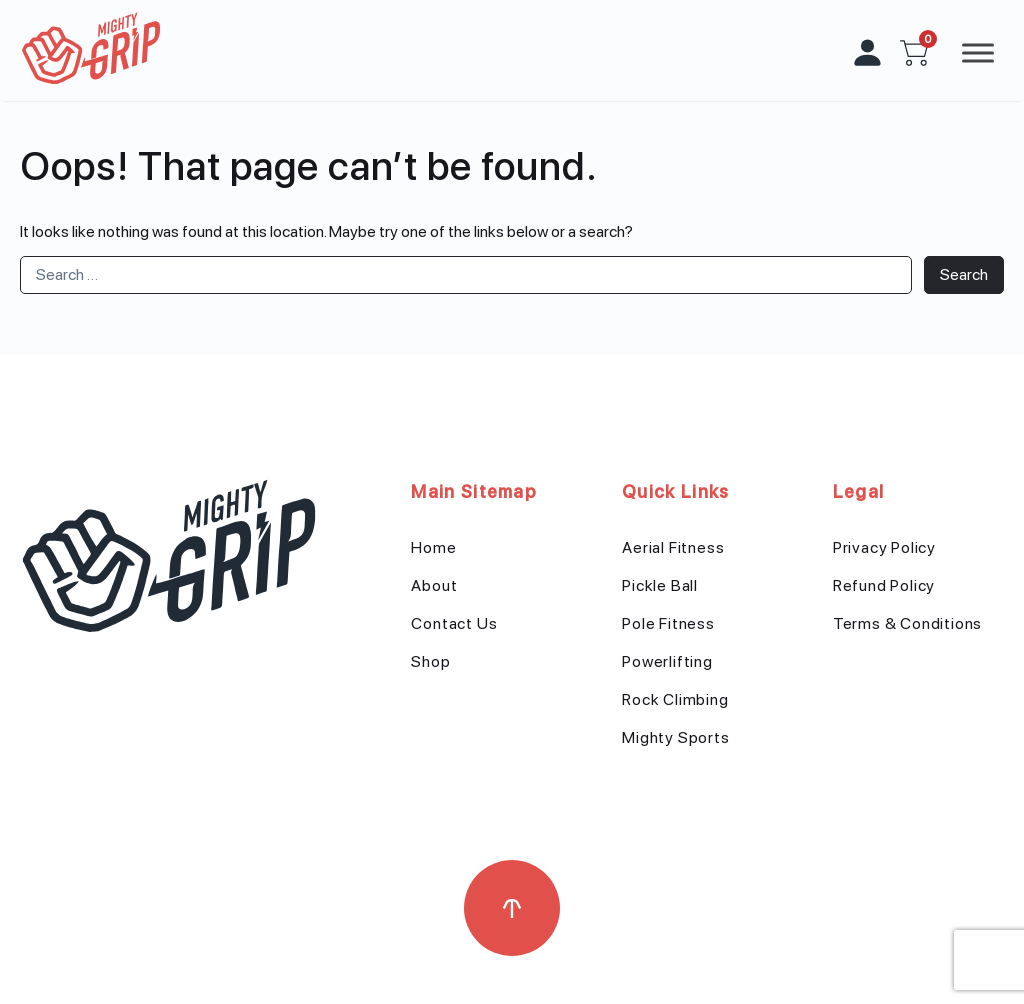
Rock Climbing (675, 699)
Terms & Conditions (907, 623)
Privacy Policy (884, 547)
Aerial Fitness (673, 547)
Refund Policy (884, 585)
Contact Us (454, 623)
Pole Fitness (668, 623)
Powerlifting (667, 661)
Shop (430, 661)
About (434, 585)
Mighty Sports (675, 737)
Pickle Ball (660, 585)
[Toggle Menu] (978, 52)
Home (433, 547)
